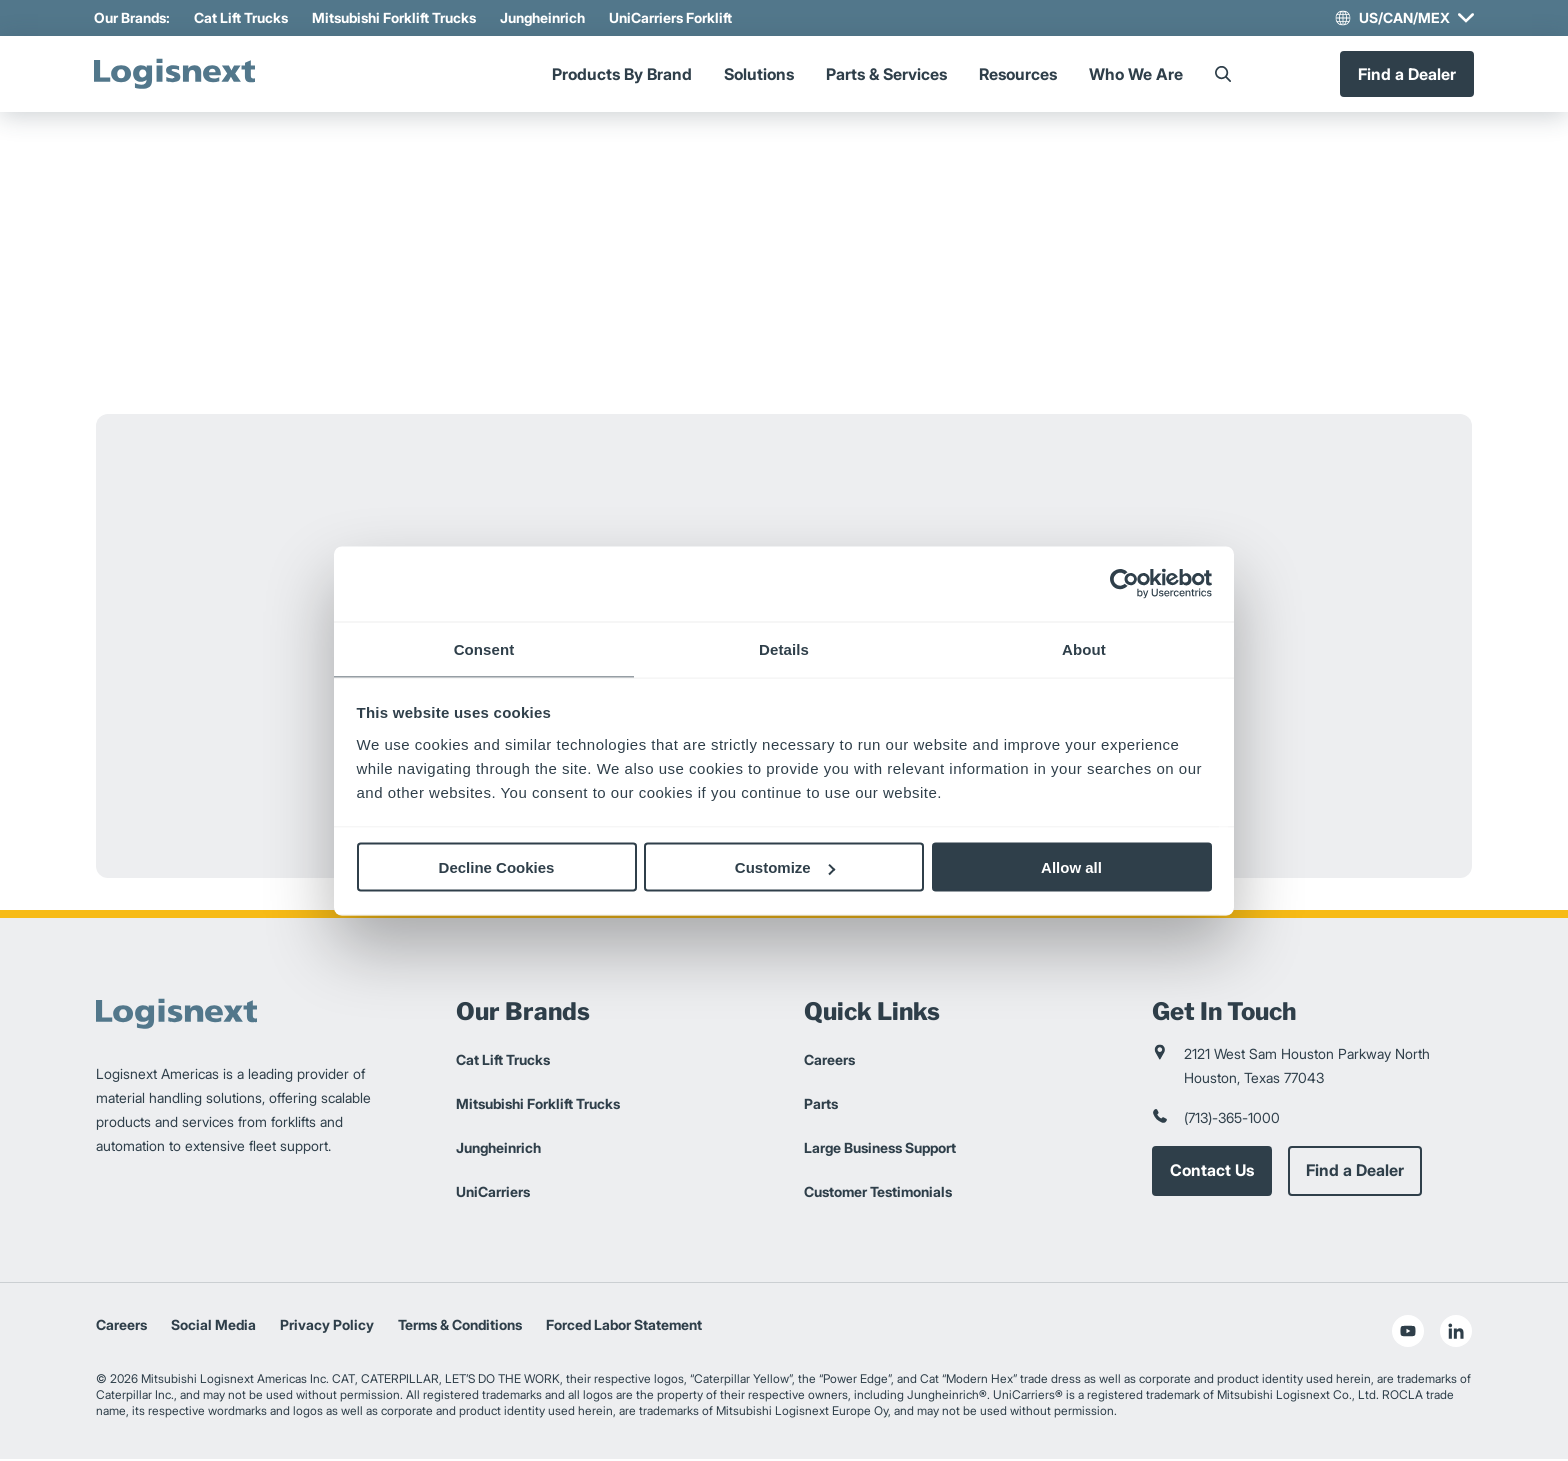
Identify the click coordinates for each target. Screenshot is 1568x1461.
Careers (829, 1061)
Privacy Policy (327, 1326)
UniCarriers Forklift (672, 17)
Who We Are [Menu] (1136, 75)
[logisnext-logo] (181, 75)
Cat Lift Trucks (243, 17)
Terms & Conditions (460, 1326)
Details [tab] (784, 648)
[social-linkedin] (1456, 1333)
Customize (785, 867)
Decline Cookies (497, 867)
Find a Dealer (1405, 75)
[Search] (1223, 75)
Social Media (213, 1326)
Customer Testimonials (878, 1193)
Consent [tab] (484, 648)
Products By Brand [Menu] (622, 75)
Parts (821, 1105)
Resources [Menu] (1018, 75)
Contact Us (1212, 1173)
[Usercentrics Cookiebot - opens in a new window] (1124, 584)
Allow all (1071, 867)
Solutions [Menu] (759, 75)
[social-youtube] (1408, 1333)
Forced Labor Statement (624, 1326)
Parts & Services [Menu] (886, 75)
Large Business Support (880, 1149)
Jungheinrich (544, 17)
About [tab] (1084, 648)
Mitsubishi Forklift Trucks (396, 17)
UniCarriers (493, 1193)
